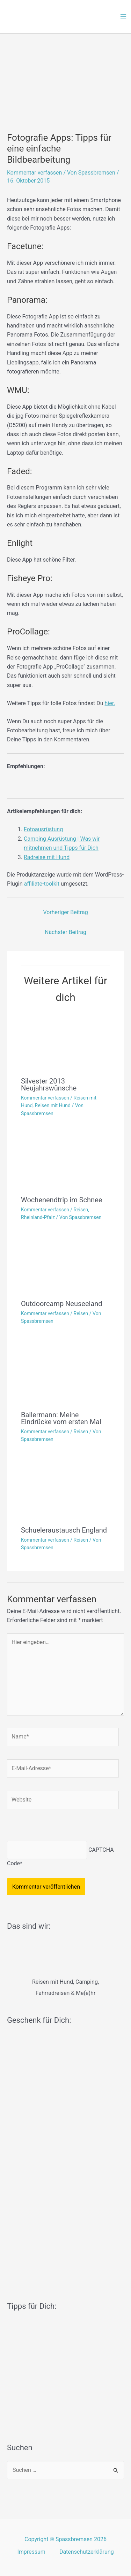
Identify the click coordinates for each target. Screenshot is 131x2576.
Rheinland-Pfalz (38, 1217)
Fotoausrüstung (43, 829)
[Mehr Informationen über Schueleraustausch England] (65, 1489)
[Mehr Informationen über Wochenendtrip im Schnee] (65, 1160)
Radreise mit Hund (47, 857)
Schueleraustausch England (64, 1530)
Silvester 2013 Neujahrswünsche (49, 1084)
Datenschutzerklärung (86, 2551)
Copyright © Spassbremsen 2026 (65, 2539)
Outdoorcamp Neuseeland (61, 1303)
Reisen (81, 1209)
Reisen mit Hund (53, 1105)
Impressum (31, 2551)
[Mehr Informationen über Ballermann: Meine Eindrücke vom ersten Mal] (65, 1372)
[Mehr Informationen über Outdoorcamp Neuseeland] (65, 1264)
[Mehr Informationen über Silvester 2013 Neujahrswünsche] (65, 1042)
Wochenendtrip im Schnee (61, 1200)
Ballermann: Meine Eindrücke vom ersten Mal (61, 1418)
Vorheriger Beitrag (65, 912)
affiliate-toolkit (41, 883)
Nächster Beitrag (65, 932)
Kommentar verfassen (34, 172)
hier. (110, 703)
